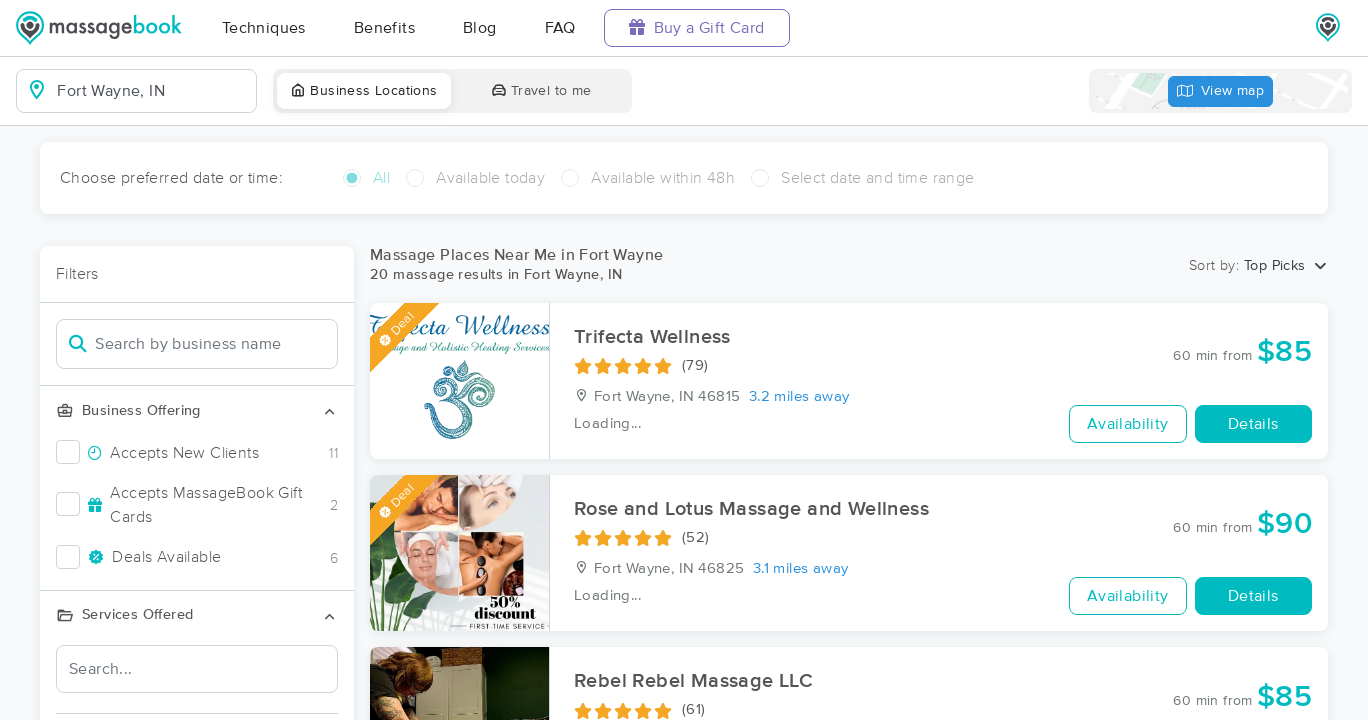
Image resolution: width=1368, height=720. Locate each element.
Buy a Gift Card (697, 27)
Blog (480, 28)
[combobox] (152, 91)
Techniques (264, 28)
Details (1253, 424)
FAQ (560, 28)
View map (1221, 91)
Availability (1128, 424)
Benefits (384, 28)
